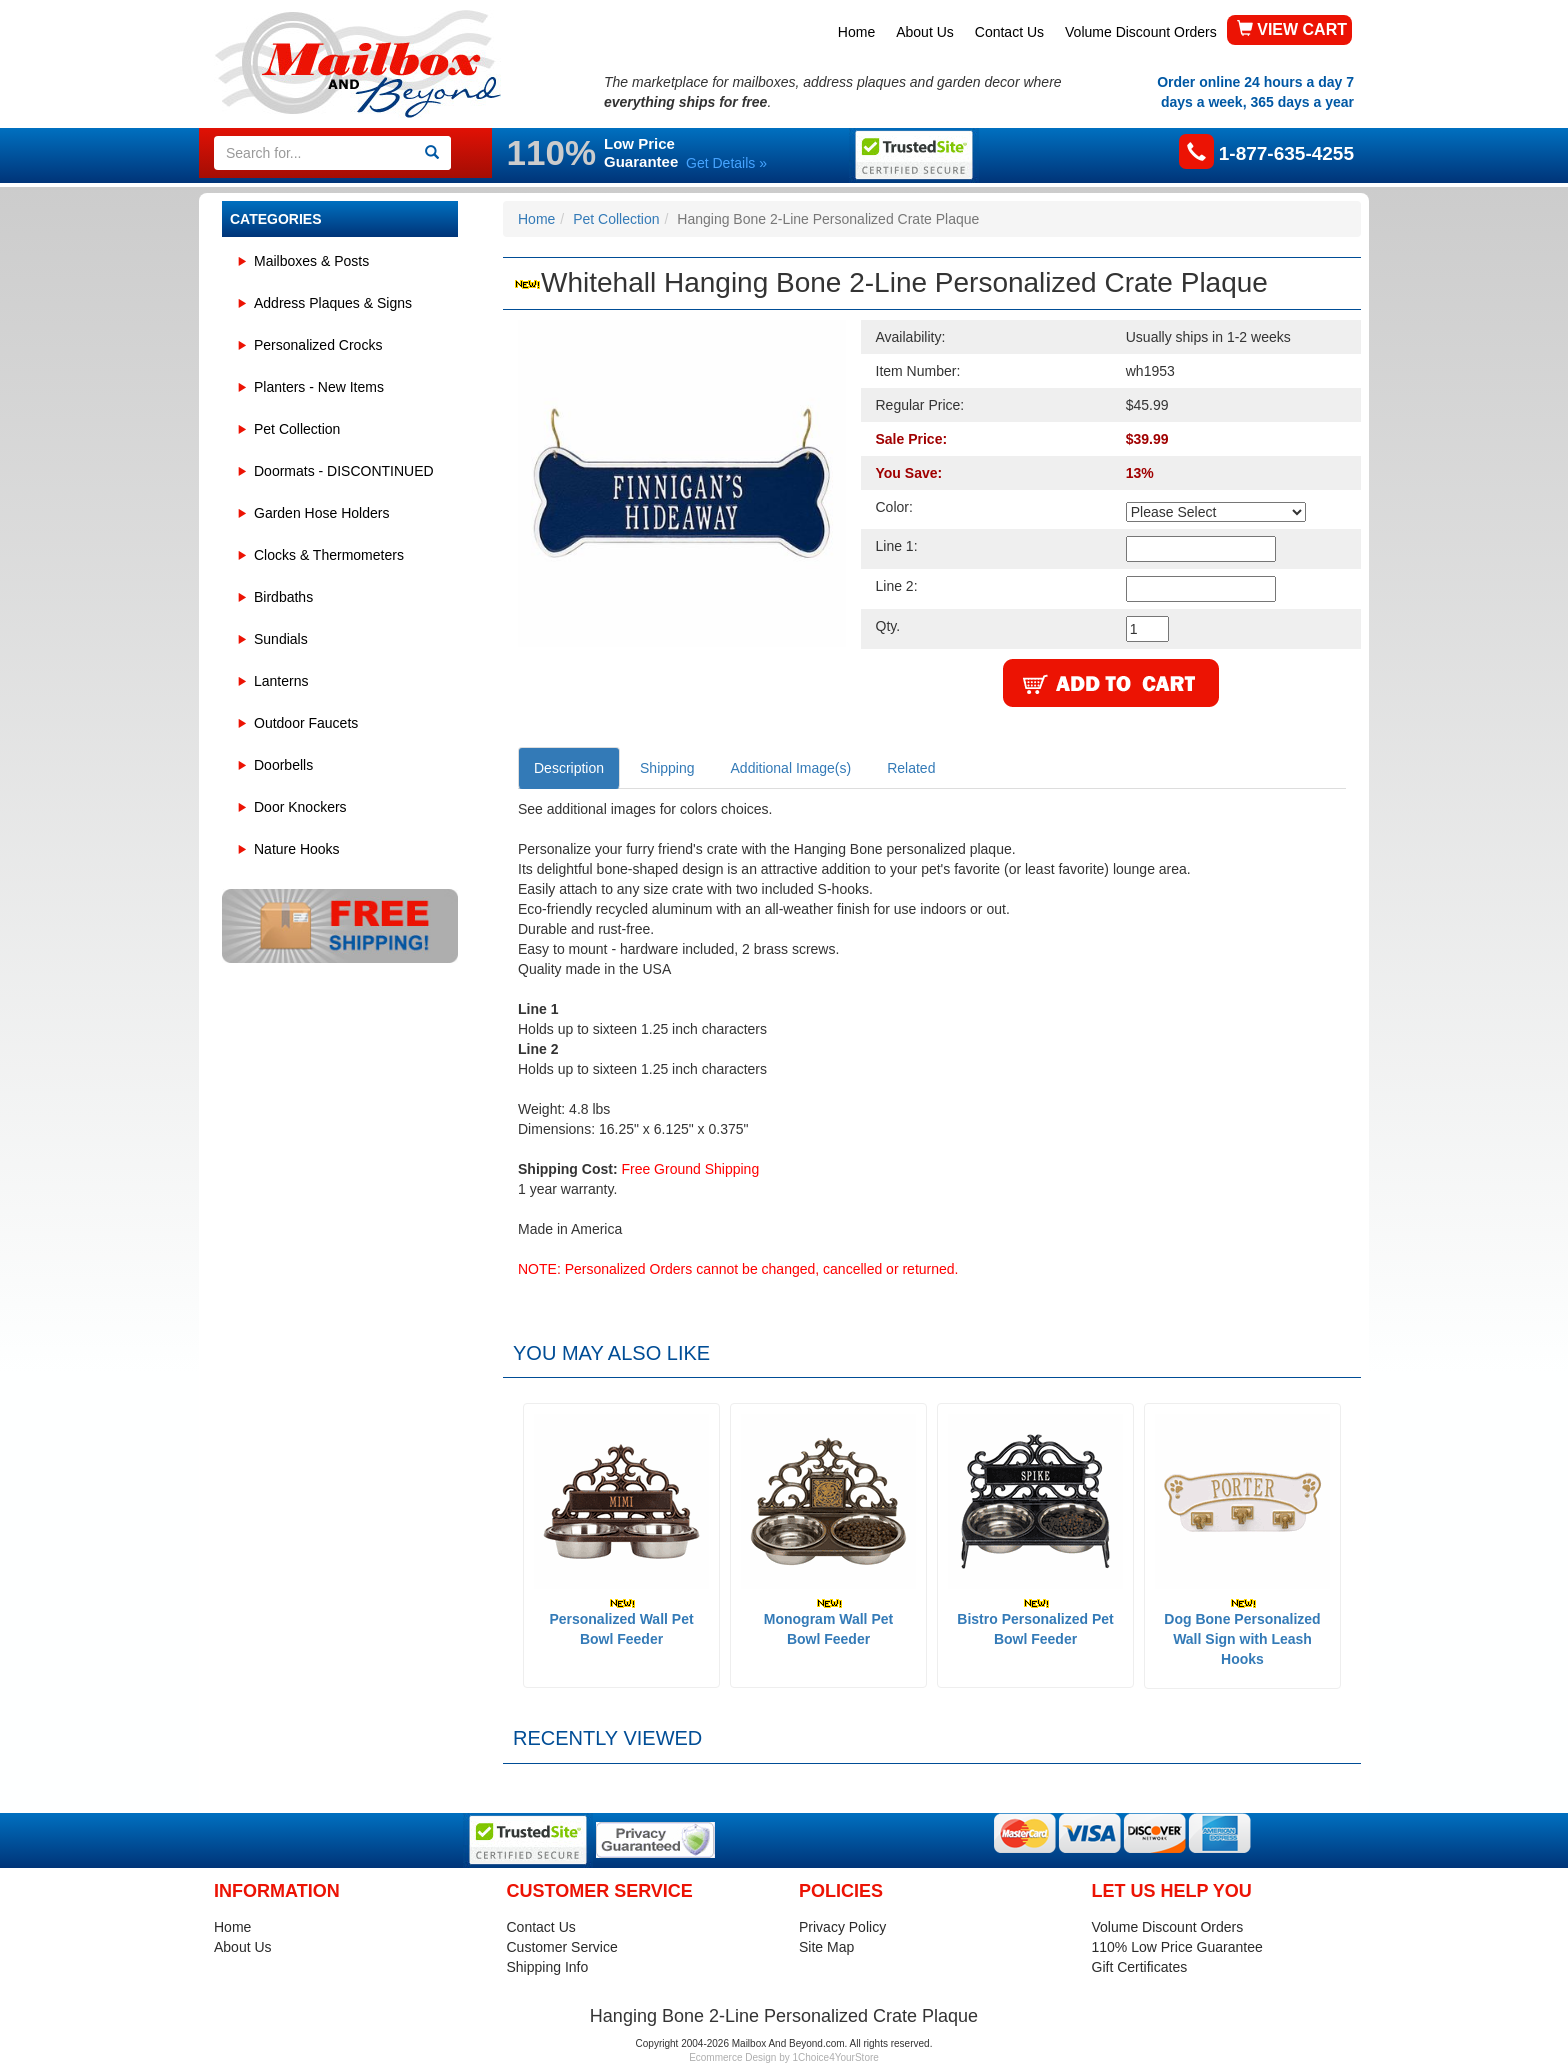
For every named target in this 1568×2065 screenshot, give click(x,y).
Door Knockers (300, 807)
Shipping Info (548, 1967)
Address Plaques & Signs (333, 303)
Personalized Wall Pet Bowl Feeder (621, 1622)
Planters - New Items (319, 387)
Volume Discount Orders (1141, 32)
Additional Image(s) (791, 768)
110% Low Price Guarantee (1177, 1947)
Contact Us (1009, 32)
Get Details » (726, 163)
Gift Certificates (1140, 1967)
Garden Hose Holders (321, 513)
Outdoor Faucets (306, 723)
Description (569, 768)
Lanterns (281, 681)
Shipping (667, 768)
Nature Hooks (297, 849)
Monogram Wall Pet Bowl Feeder (828, 1622)
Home (856, 32)
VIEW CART (1292, 29)
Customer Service (562, 1947)
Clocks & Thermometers (329, 555)
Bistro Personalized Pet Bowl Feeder (1035, 1622)
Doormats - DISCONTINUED (344, 471)
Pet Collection (297, 429)
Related (911, 768)
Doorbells (283, 765)
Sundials (281, 639)
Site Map (826, 1947)
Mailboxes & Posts (311, 261)
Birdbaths (283, 597)
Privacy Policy (842, 1927)
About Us (925, 32)
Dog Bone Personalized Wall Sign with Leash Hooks (1242, 1632)
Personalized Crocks (318, 345)
